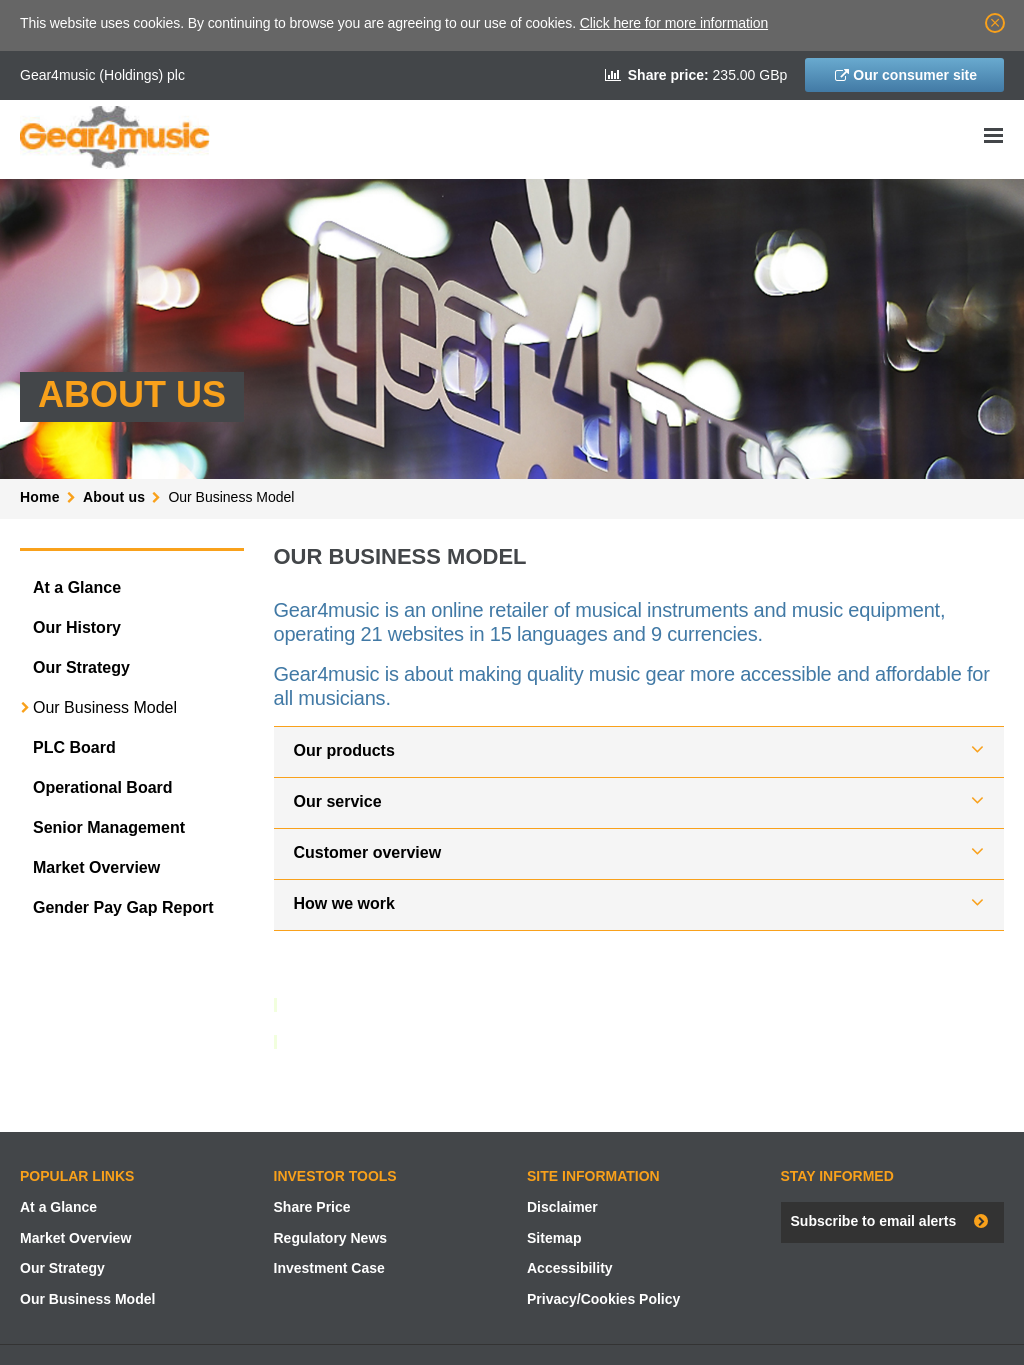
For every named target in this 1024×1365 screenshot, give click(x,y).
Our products (344, 750)
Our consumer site (915, 75)
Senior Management (109, 827)
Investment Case (329, 1268)
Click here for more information (674, 23)
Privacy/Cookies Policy (603, 1299)
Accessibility (570, 1268)
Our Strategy (81, 667)
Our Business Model (105, 707)
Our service (338, 801)
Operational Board (103, 787)
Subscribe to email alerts (874, 1221)
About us (114, 497)
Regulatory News (331, 1238)
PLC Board (74, 747)
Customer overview (368, 852)
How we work (344, 903)
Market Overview (96, 867)
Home (40, 497)
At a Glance (77, 587)
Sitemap (554, 1238)
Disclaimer (562, 1207)
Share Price (312, 1207)
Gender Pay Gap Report (123, 907)
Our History (77, 627)
